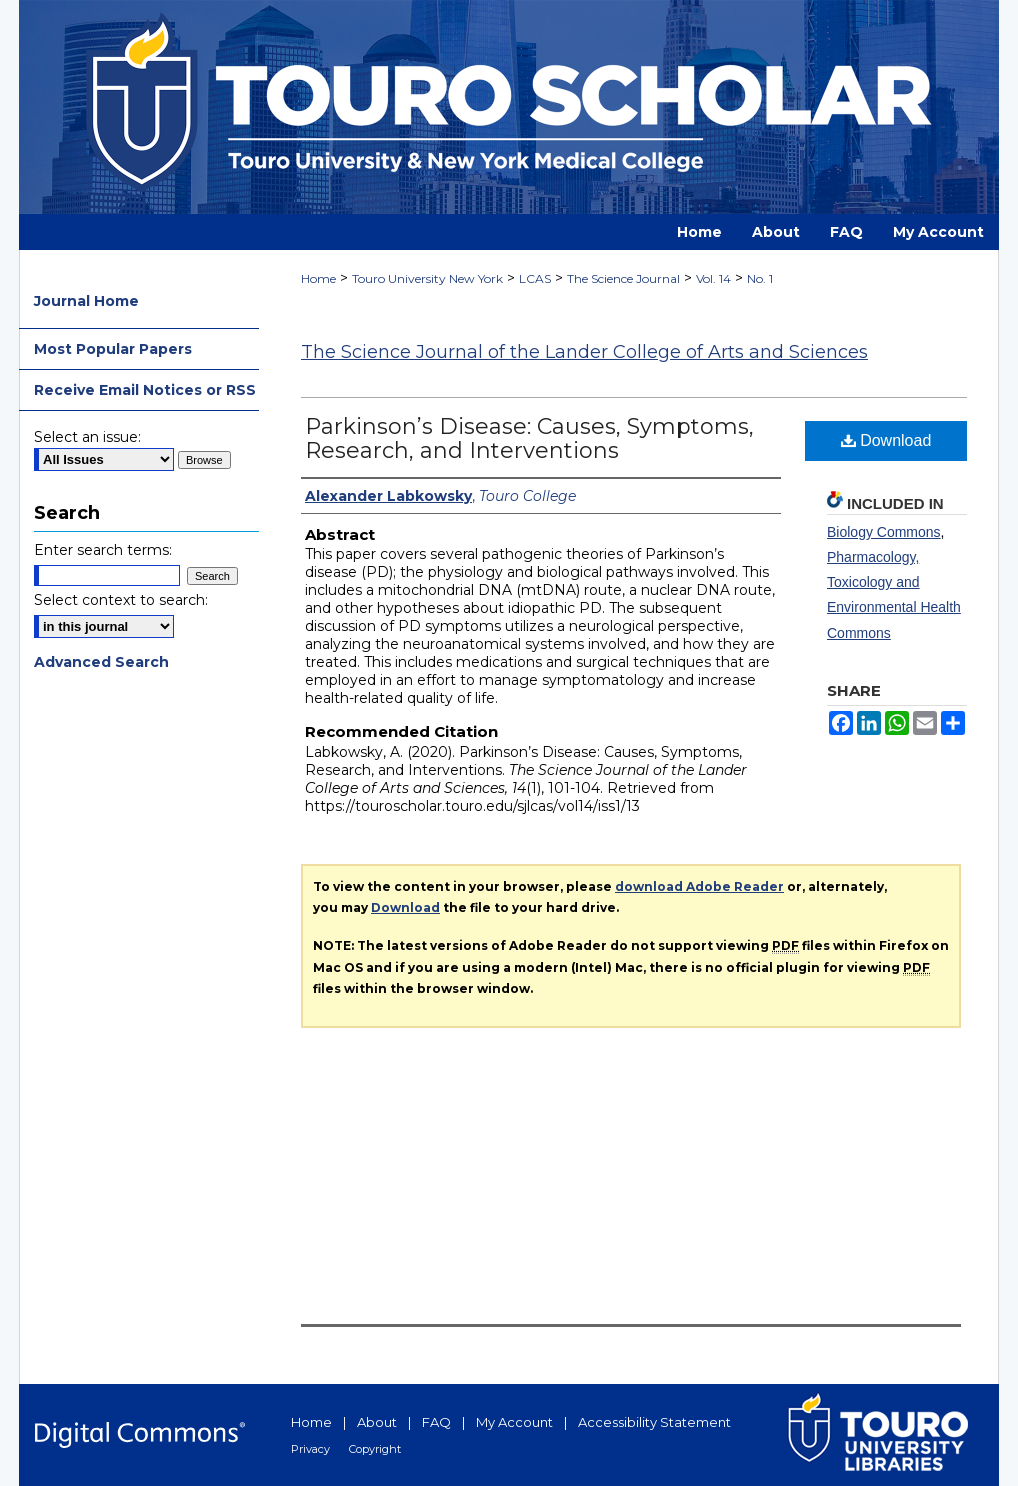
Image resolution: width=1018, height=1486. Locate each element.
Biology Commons (884, 532)
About (377, 1422)
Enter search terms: (103, 550)
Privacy (310, 1449)
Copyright (375, 1449)
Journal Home (86, 301)
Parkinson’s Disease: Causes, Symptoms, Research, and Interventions (529, 438)
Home (318, 278)
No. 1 (760, 278)
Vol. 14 (713, 278)
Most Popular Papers (113, 349)
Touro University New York (427, 278)
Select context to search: (121, 600)
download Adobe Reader (699, 886)
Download (886, 440)
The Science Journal (623, 278)
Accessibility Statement (654, 1422)
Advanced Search (101, 662)
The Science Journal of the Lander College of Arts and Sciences (584, 352)
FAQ (436, 1422)
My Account (514, 1422)
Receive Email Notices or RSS (145, 390)
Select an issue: (87, 437)
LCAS (535, 278)
